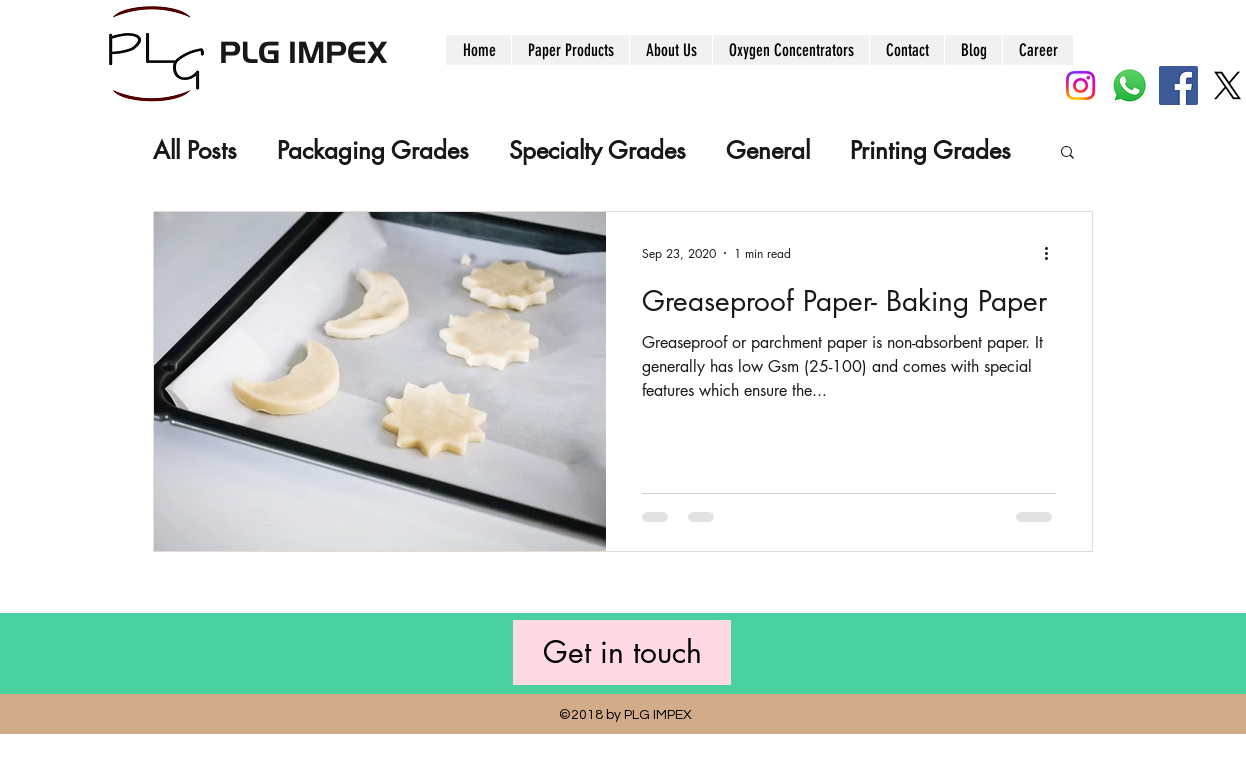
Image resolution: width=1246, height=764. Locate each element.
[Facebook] (1178, 85)
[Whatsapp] (1129, 85)
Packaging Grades (373, 151)
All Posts (195, 151)
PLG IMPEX (303, 50)
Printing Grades (930, 151)
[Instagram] (1080, 85)
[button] (1067, 153)
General (768, 151)
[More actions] (1053, 253)
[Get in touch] (622, 652)
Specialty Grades (597, 151)
